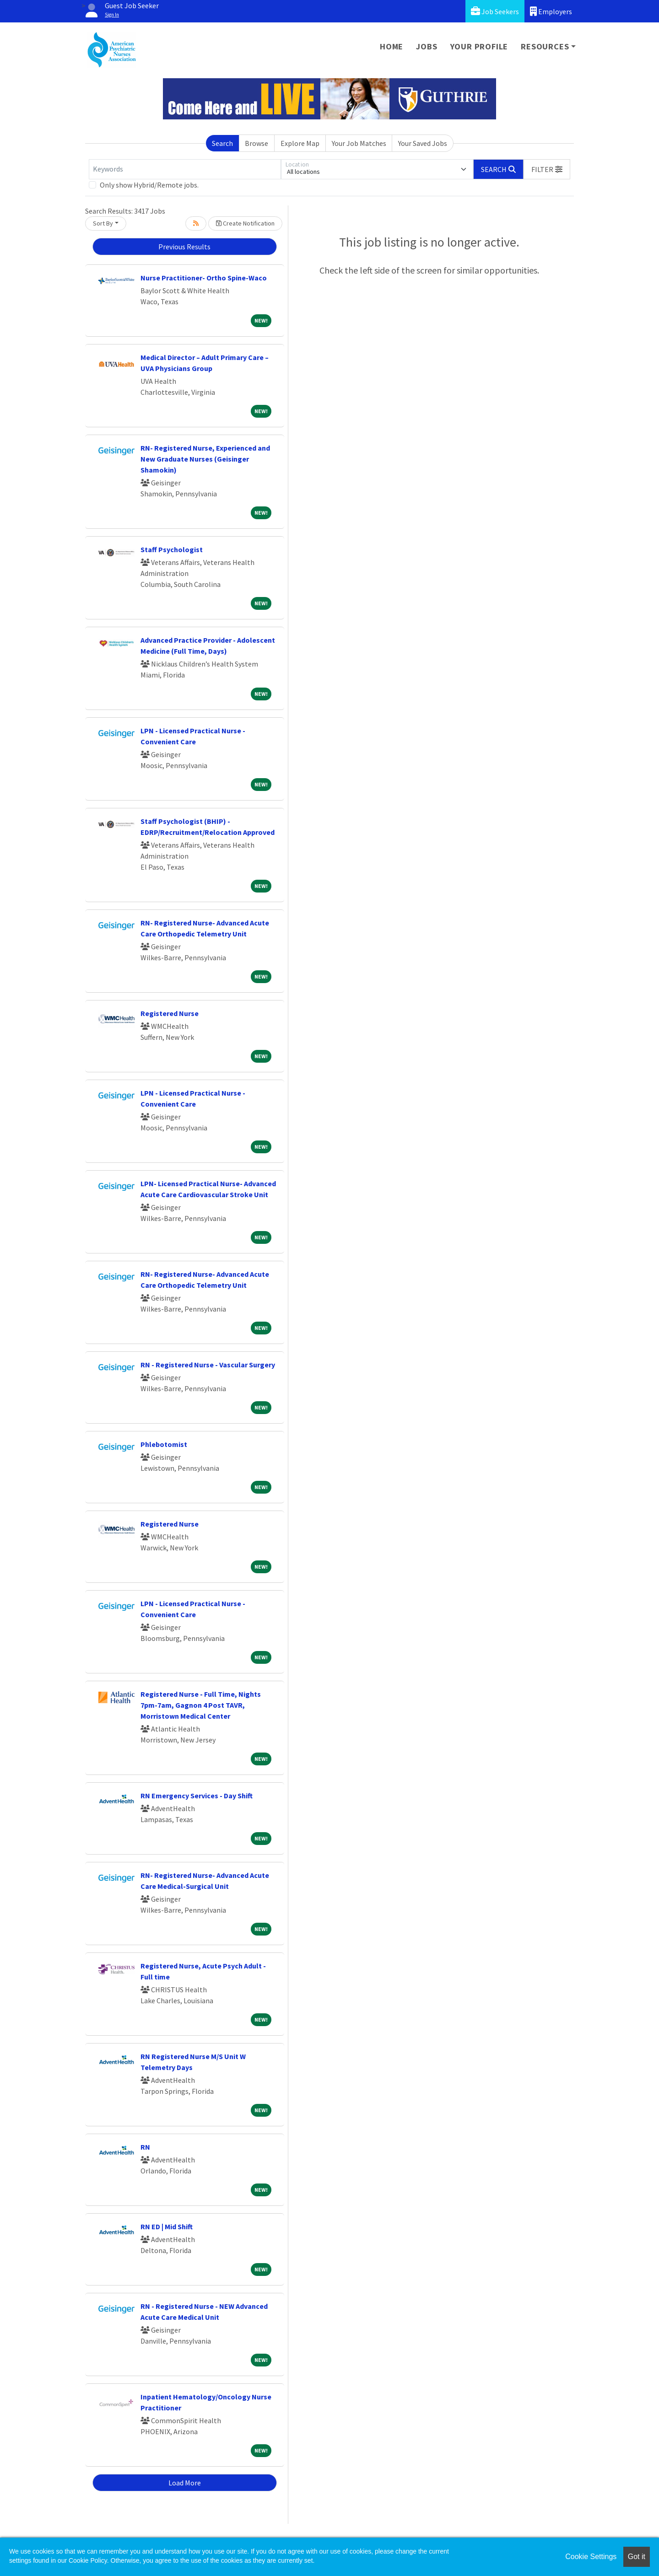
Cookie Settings (590, 2556)
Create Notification (245, 223)
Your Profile (479, 46)
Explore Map (300, 143)
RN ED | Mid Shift (166, 2226)
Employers (551, 11)
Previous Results (184, 246)
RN (145, 2146)
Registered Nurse (169, 1013)
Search (222, 143)
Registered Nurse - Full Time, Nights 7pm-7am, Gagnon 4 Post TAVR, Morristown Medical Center (200, 1705)
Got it (636, 2556)
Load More (184, 2482)
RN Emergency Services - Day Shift (196, 1795)
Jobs (426, 46)
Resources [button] (545, 46)
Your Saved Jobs (422, 143)
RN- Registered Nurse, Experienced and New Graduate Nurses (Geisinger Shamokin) (205, 458)
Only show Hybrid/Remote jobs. (149, 184)
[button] (547, 169)
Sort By (103, 223)
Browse (256, 143)
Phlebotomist (163, 1444)
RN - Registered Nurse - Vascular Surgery (207, 1364)
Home (391, 46)
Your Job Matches (359, 143)
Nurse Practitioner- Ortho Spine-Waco (203, 277)
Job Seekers (495, 11)
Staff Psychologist (171, 549)
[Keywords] (185, 169)
